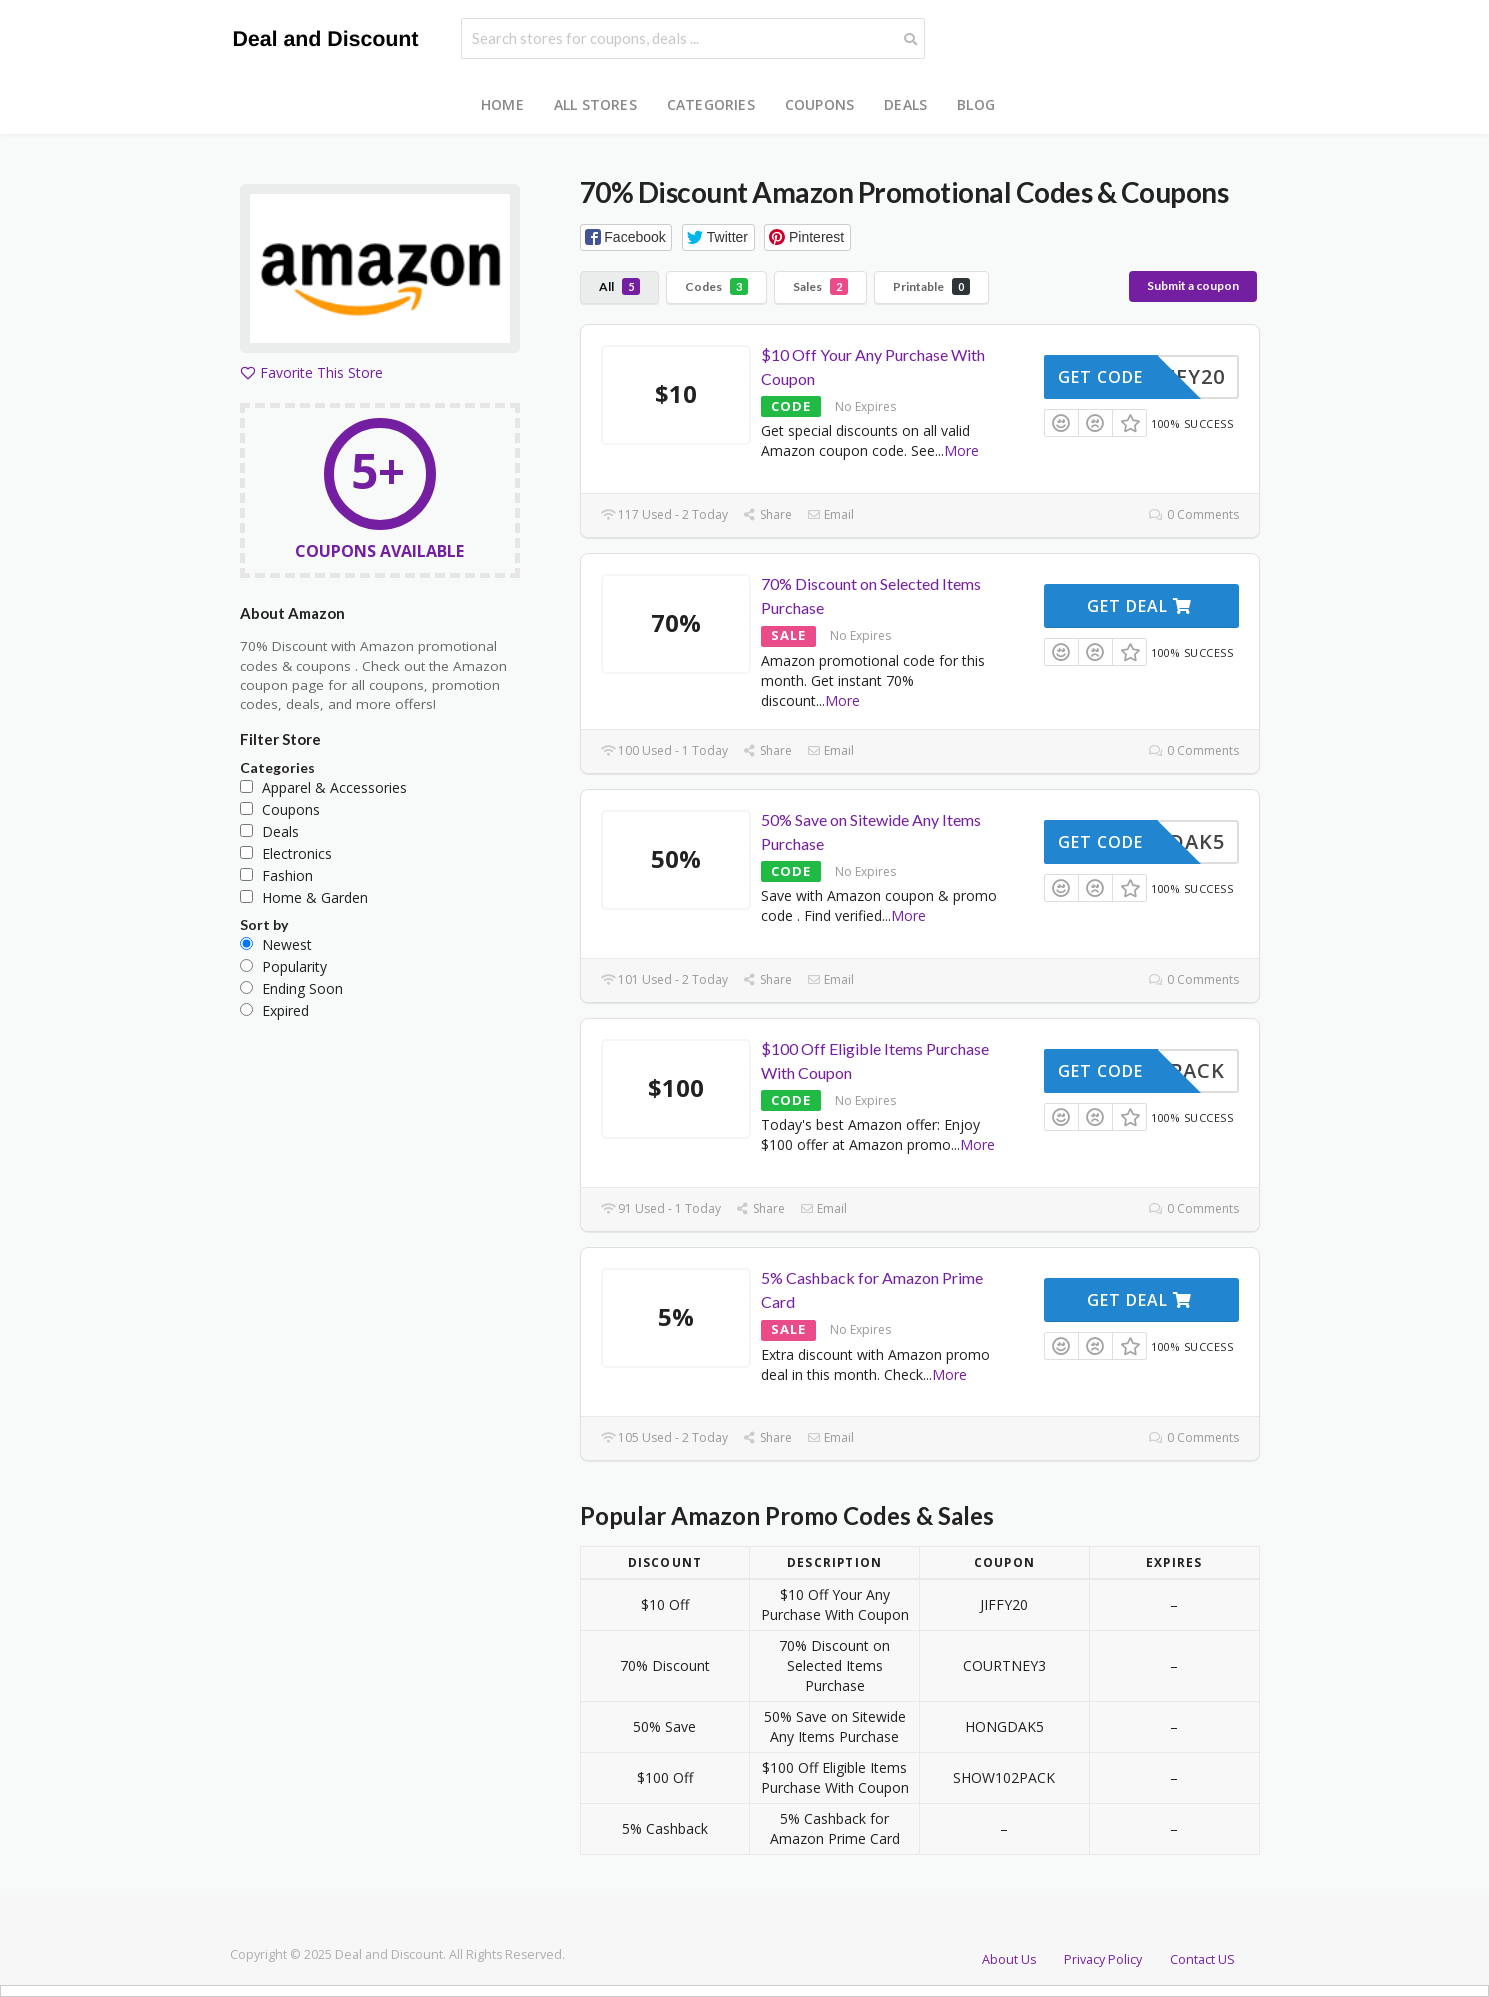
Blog (976, 104)
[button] (626, 237)
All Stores (595, 104)
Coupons (819, 104)
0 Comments (1193, 514)
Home (502, 104)
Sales (820, 286)
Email (830, 514)
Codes (716, 286)
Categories (711, 104)
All (619, 286)
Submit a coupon (1193, 285)
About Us (1009, 1959)
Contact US (1202, 1959)
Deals (905, 104)
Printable (931, 286)
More (961, 450)
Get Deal (1139, 606)
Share (767, 514)
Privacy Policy (1103, 1959)
